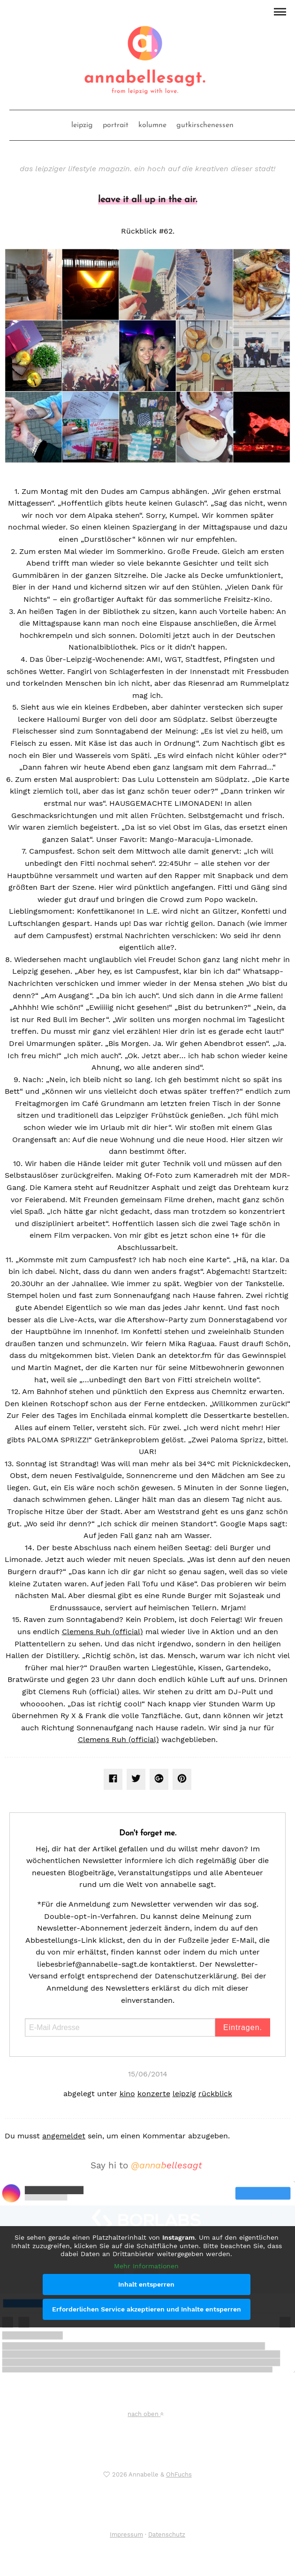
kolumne (152, 125)
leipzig (82, 125)
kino (127, 2093)
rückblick (215, 2093)
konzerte (153, 2093)
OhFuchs (179, 2474)
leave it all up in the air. (147, 200)
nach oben (145, 2413)
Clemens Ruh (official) (102, 1631)
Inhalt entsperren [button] (146, 2284)
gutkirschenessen (205, 125)
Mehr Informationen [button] (146, 2265)
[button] (280, 11)
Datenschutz (166, 2534)
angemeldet (63, 2135)
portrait (116, 125)
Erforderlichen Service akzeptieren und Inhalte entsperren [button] (146, 2309)
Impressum (126, 2534)
